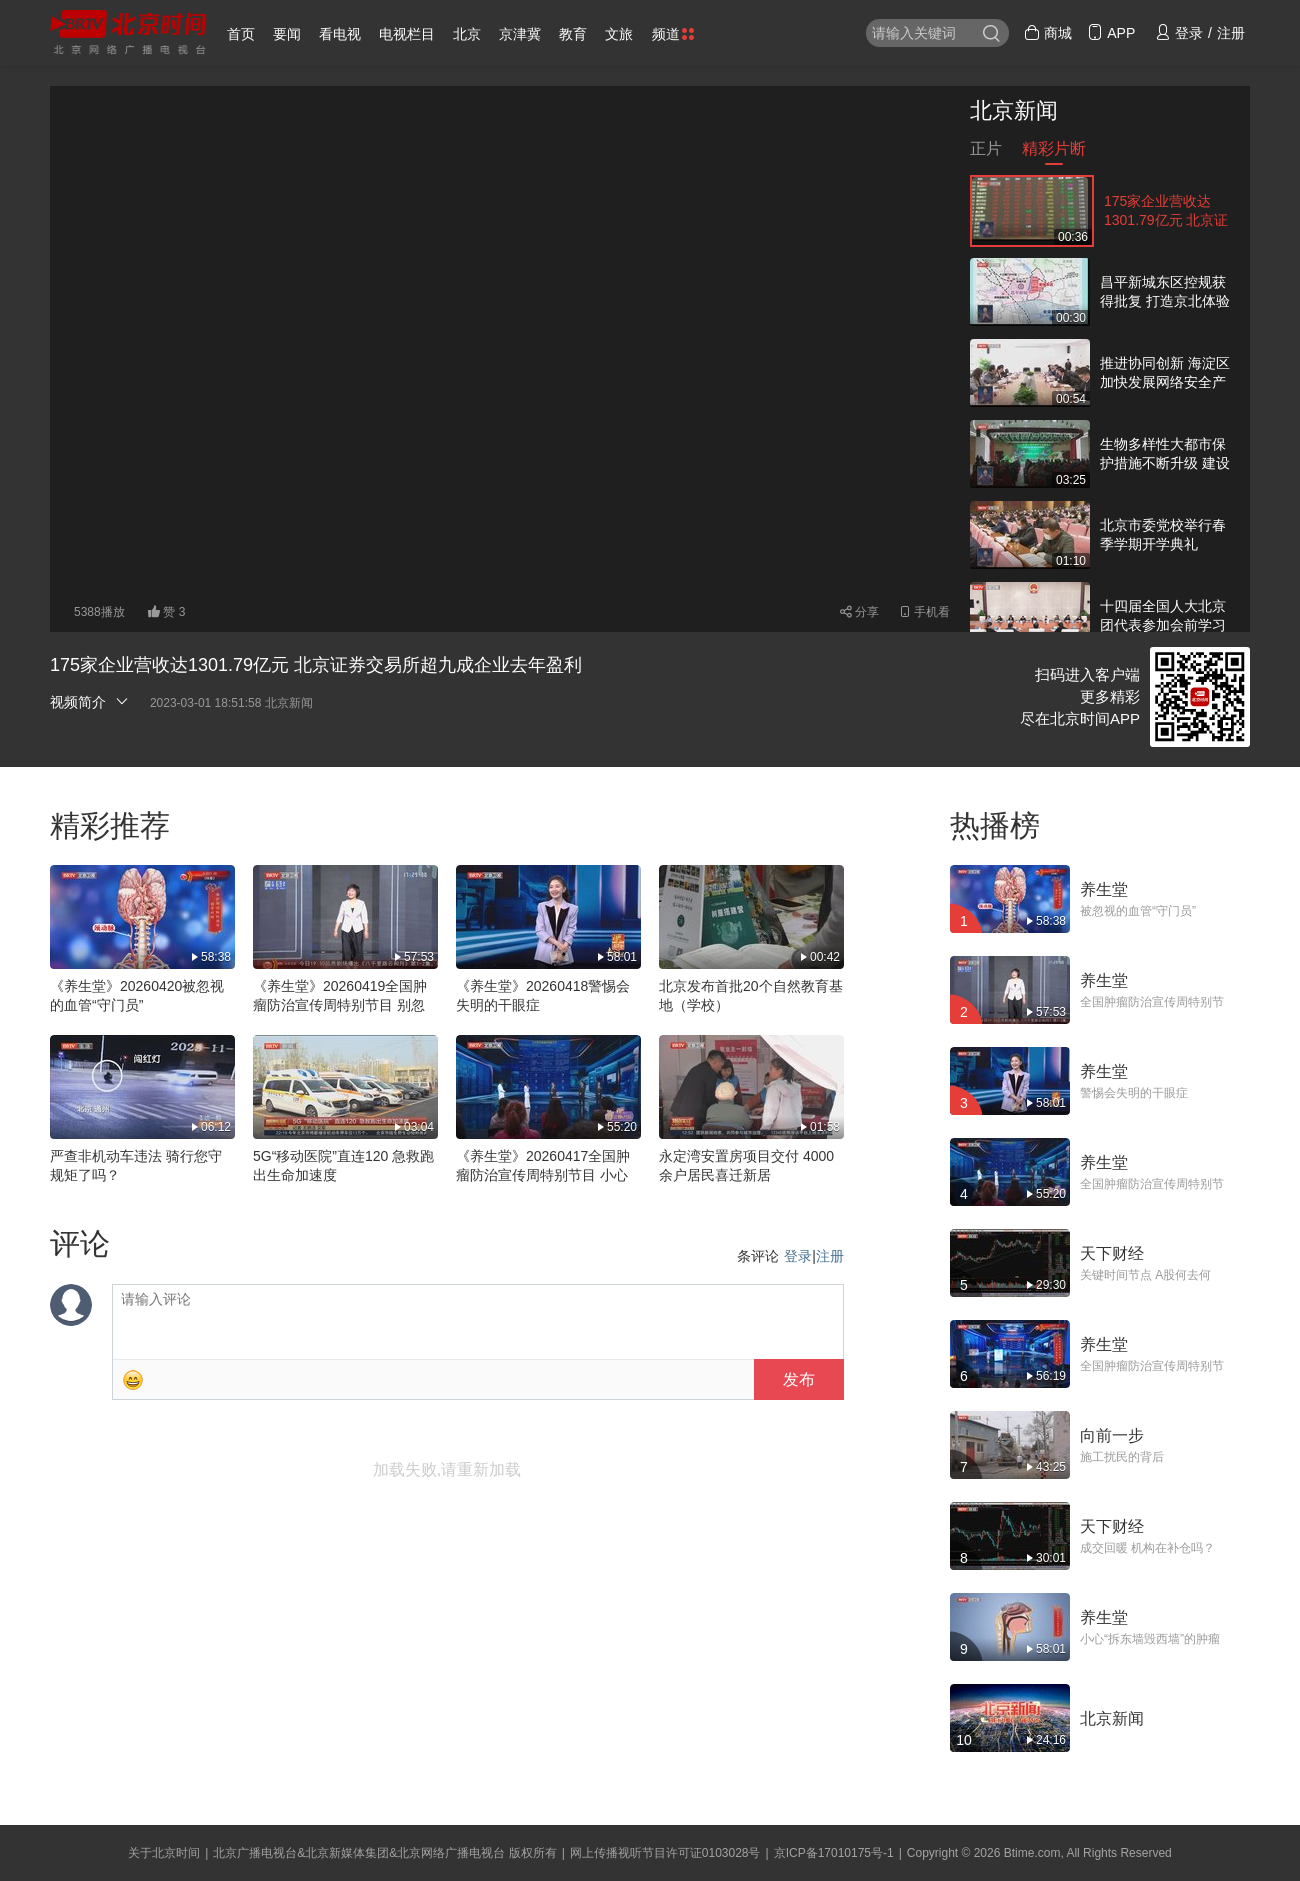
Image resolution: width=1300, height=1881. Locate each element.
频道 (673, 34)
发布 (799, 1379)
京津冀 (520, 34)
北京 (467, 34)
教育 (573, 34)
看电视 (340, 34)
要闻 (287, 34)
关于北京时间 (164, 1853)
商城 (1048, 33)
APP (1111, 33)
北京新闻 (1014, 110)
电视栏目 (407, 34)
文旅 (619, 34)
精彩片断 (1054, 152)
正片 (986, 152)
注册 (830, 1256)
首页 (241, 34)
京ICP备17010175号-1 (834, 1853)
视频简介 (90, 701)
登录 (798, 1256)
